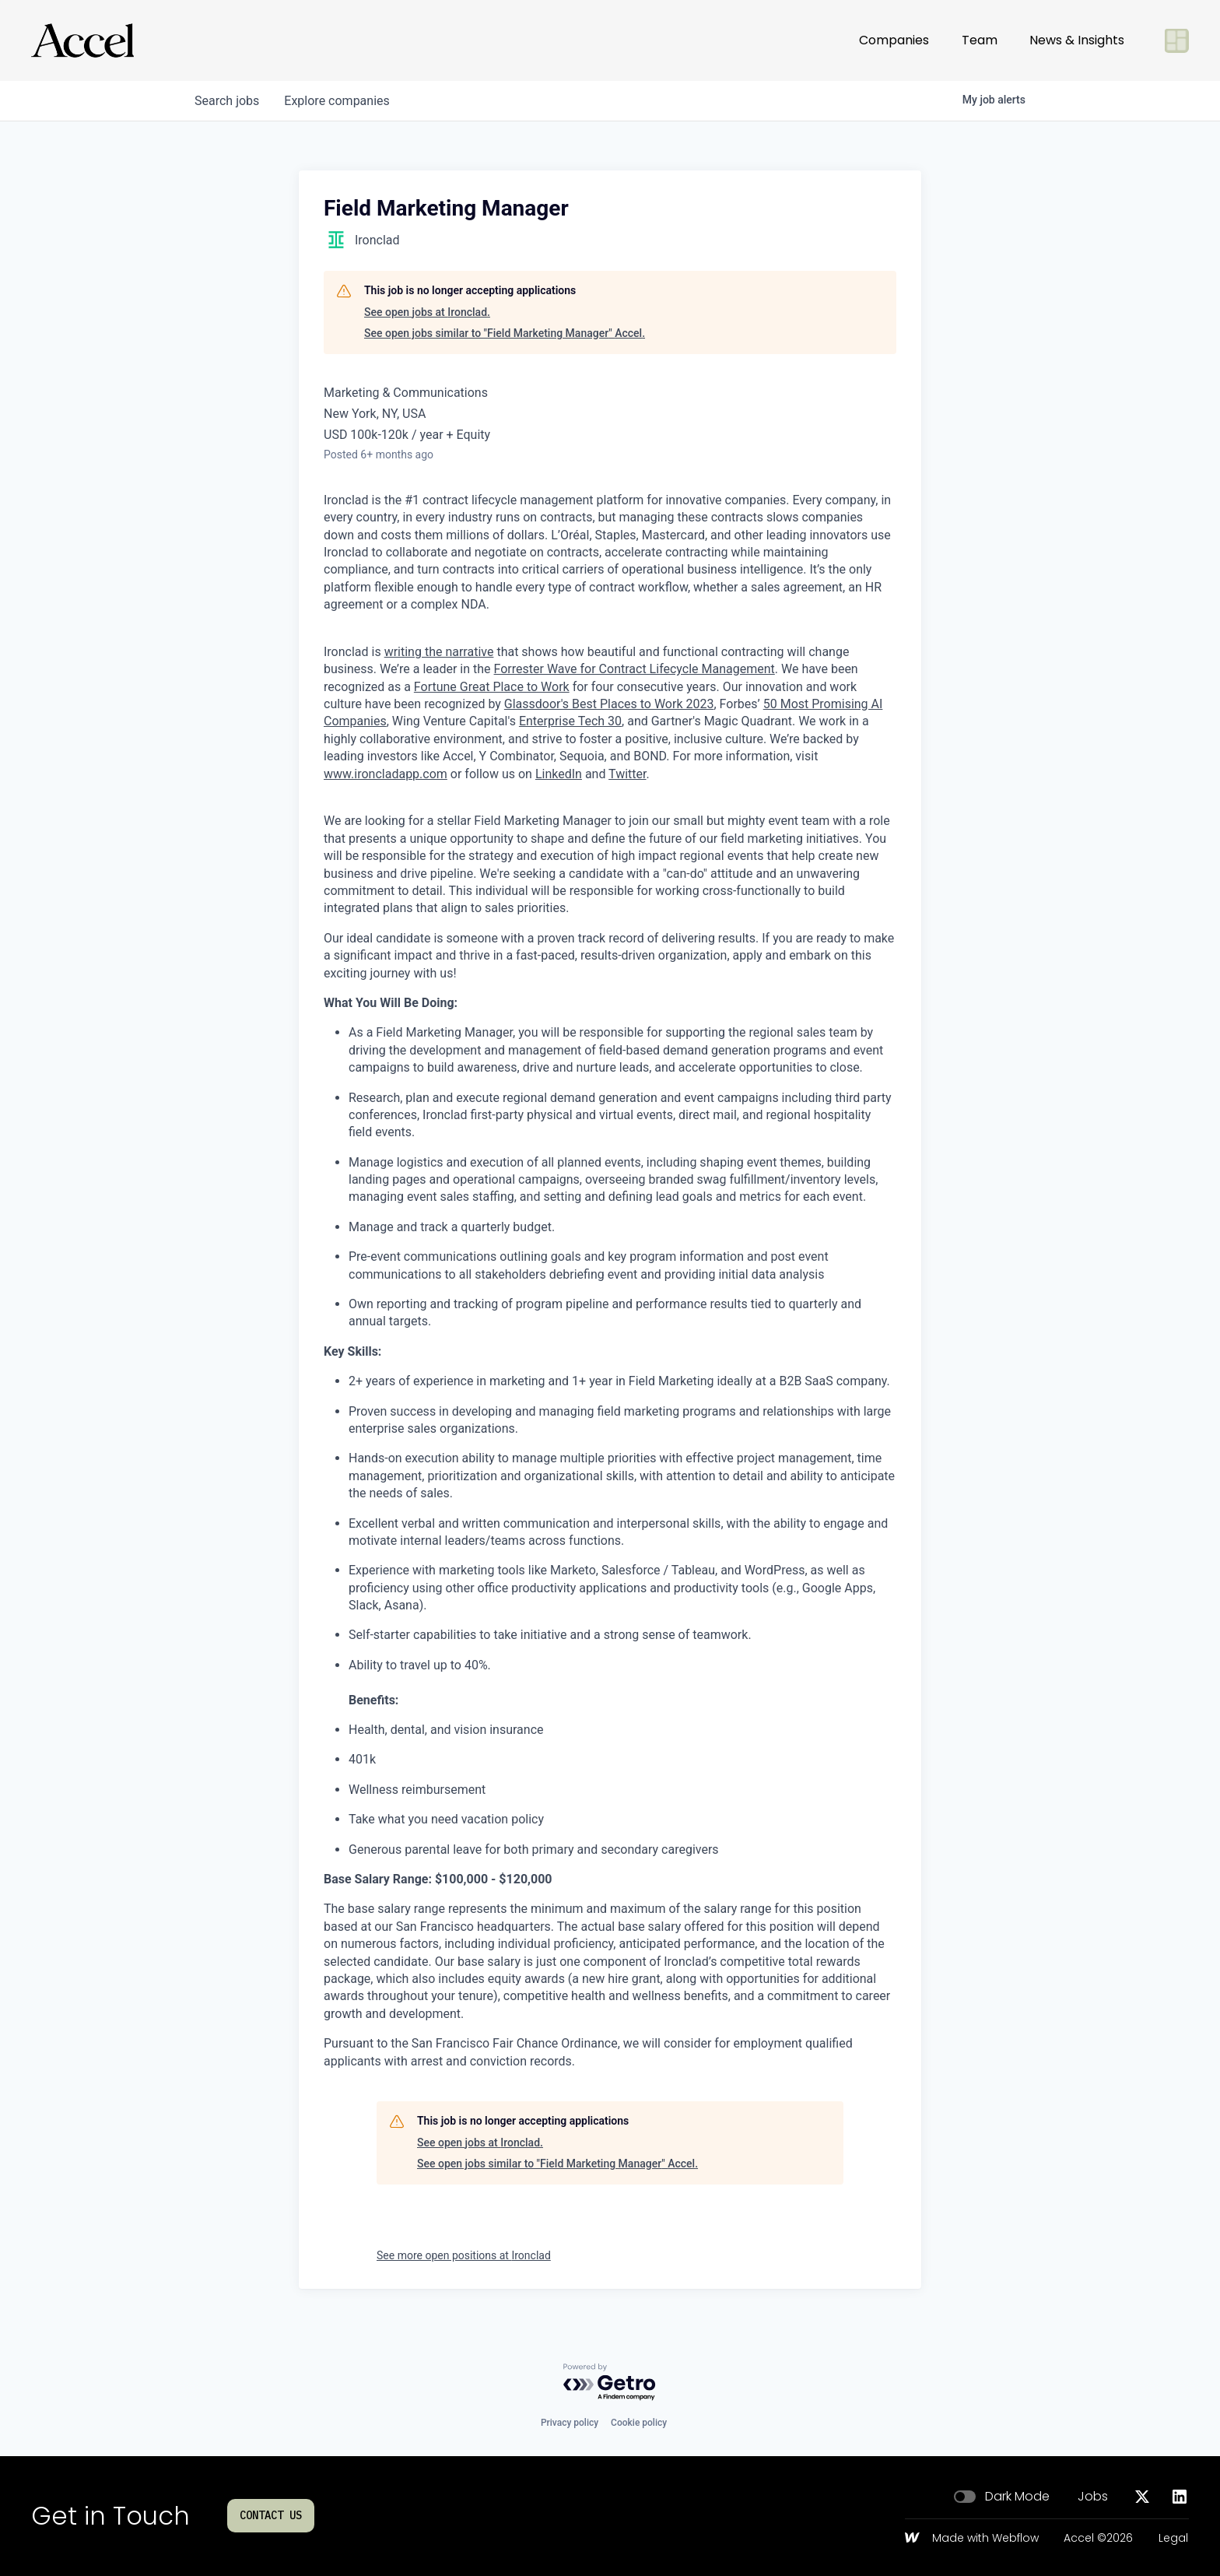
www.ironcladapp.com (385, 774)
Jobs (1093, 2496)
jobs (227, 100)
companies (336, 100)
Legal (1173, 2539)
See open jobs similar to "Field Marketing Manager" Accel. (504, 333)
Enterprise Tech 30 (570, 721)
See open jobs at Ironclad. (427, 312)
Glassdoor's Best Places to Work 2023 (609, 704)
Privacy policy (569, 2422)
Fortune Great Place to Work (492, 686)
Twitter (627, 774)
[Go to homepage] (82, 40)
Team (979, 40)
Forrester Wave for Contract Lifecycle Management (634, 669)
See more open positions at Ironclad (464, 2255)
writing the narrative (439, 651)
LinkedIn (558, 774)
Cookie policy (639, 2422)
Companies (894, 40)
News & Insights (1076, 40)
